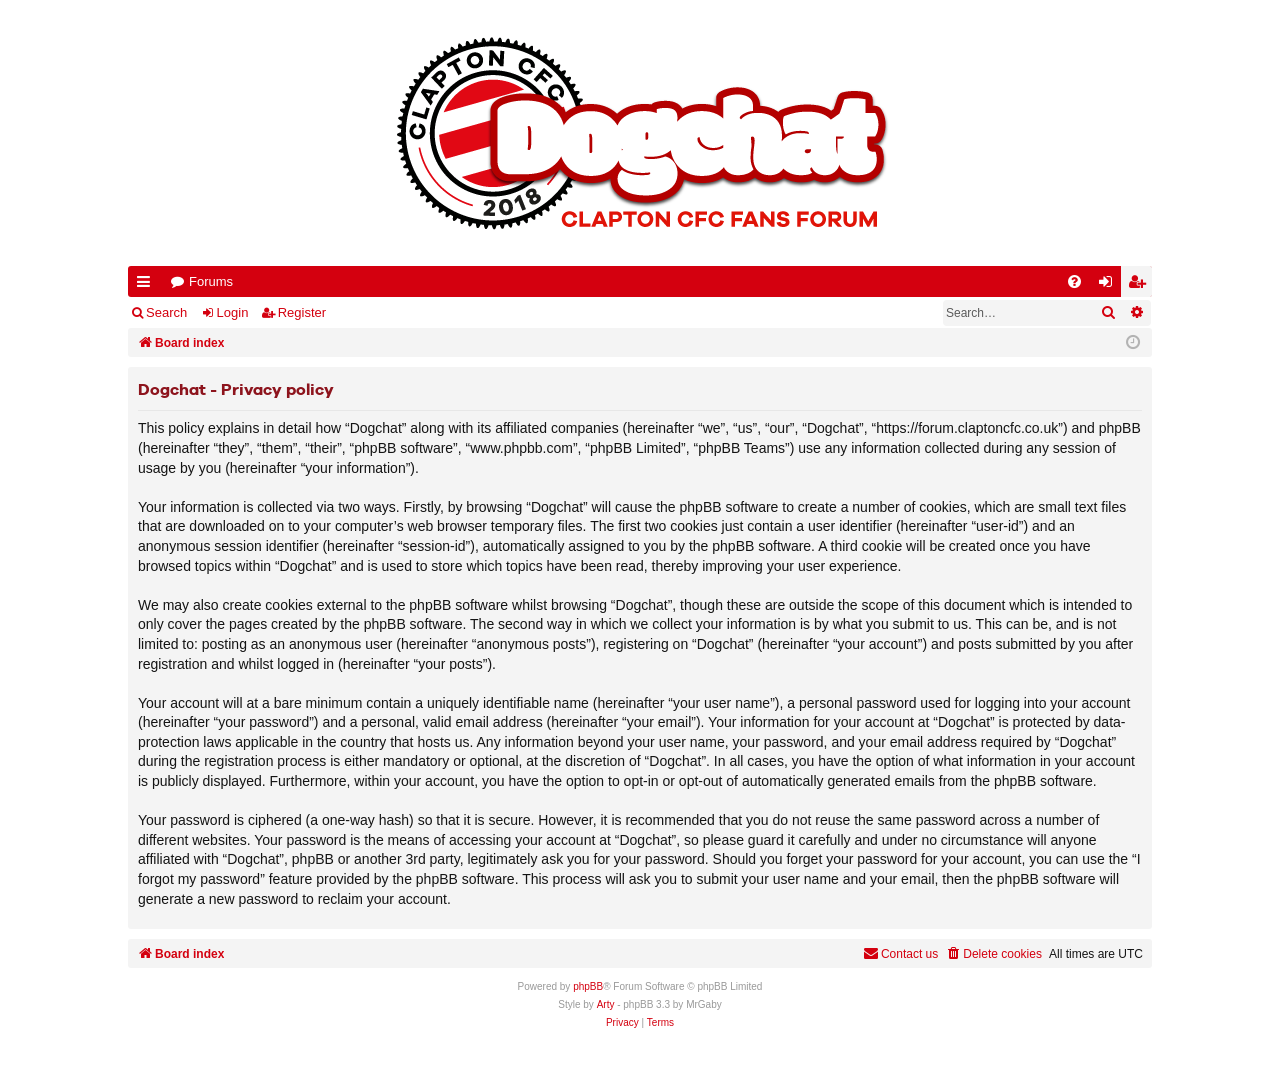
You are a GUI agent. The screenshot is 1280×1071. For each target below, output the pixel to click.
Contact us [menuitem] (900, 953)
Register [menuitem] (1141, 285)
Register (302, 312)
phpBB (588, 986)
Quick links (147, 285)
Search (166, 312)
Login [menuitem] (1110, 285)
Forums (211, 281)
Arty (606, 1004)
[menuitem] (1074, 281)
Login (233, 312)
